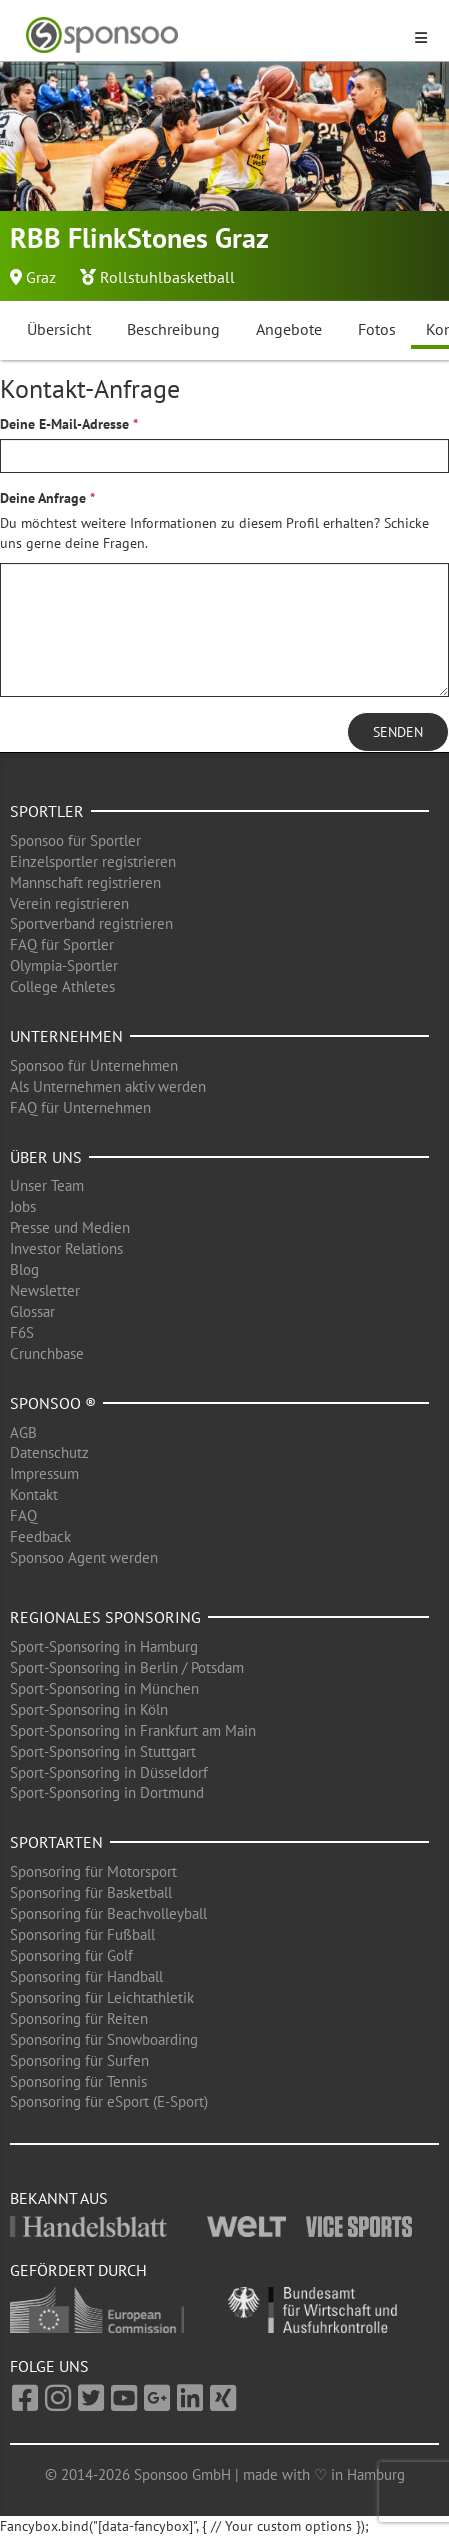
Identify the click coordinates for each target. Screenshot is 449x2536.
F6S (22, 1332)
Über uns (46, 1157)
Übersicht (59, 329)
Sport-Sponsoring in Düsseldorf (109, 1772)
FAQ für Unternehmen (80, 1107)
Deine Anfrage (43, 498)
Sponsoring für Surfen (79, 2060)
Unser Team (47, 1185)
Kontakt (34, 1494)
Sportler (47, 811)
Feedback (40, 1536)
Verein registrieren (69, 903)
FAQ (23, 1515)
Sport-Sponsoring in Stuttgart (103, 1751)
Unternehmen (66, 1036)
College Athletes (62, 986)
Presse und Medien (70, 1227)
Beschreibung (173, 329)
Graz (41, 277)
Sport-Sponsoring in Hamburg (104, 1646)
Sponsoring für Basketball (91, 1892)
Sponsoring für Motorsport (93, 1871)
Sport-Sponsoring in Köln (89, 1709)
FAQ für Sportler (62, 944)
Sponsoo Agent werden (84, 1557)
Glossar (32, 1311)
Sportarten (56, 1842)
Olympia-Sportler (64, 965)
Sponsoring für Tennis (78, 2081)
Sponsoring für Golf (71, 1955)
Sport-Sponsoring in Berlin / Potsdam (127, 1667)
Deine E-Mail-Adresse (64, 424)
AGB (23, 1432)
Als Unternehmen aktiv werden (108, 1086)
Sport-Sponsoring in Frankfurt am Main (133, 1730)
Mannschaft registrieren (85, 882)
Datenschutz (49, 1452)
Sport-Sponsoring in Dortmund (107, 1792)
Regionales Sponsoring (105, 1617)
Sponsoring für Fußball (82, 1934)
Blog (24, 1269)
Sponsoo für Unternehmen (94, 1065)
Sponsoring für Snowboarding (104, 2039)
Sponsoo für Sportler (75, 840)
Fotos (377, 329)
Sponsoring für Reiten (79, 2018)
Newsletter (45, 1290)
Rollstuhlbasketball (167, 277)
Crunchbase (47, 1353)
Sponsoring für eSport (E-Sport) (109, 2101)
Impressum (44, 1473)
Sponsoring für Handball (86, 1976)
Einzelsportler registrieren (93, 861)
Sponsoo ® (53, 1403)
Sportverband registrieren (91, 923)
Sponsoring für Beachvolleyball (108, 1913)
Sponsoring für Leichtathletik (102, 1997)
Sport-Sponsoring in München (104, 1688)
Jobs (23, 1206)
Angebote (289, 329)
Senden (398, 732)
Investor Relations (66, 1248)
